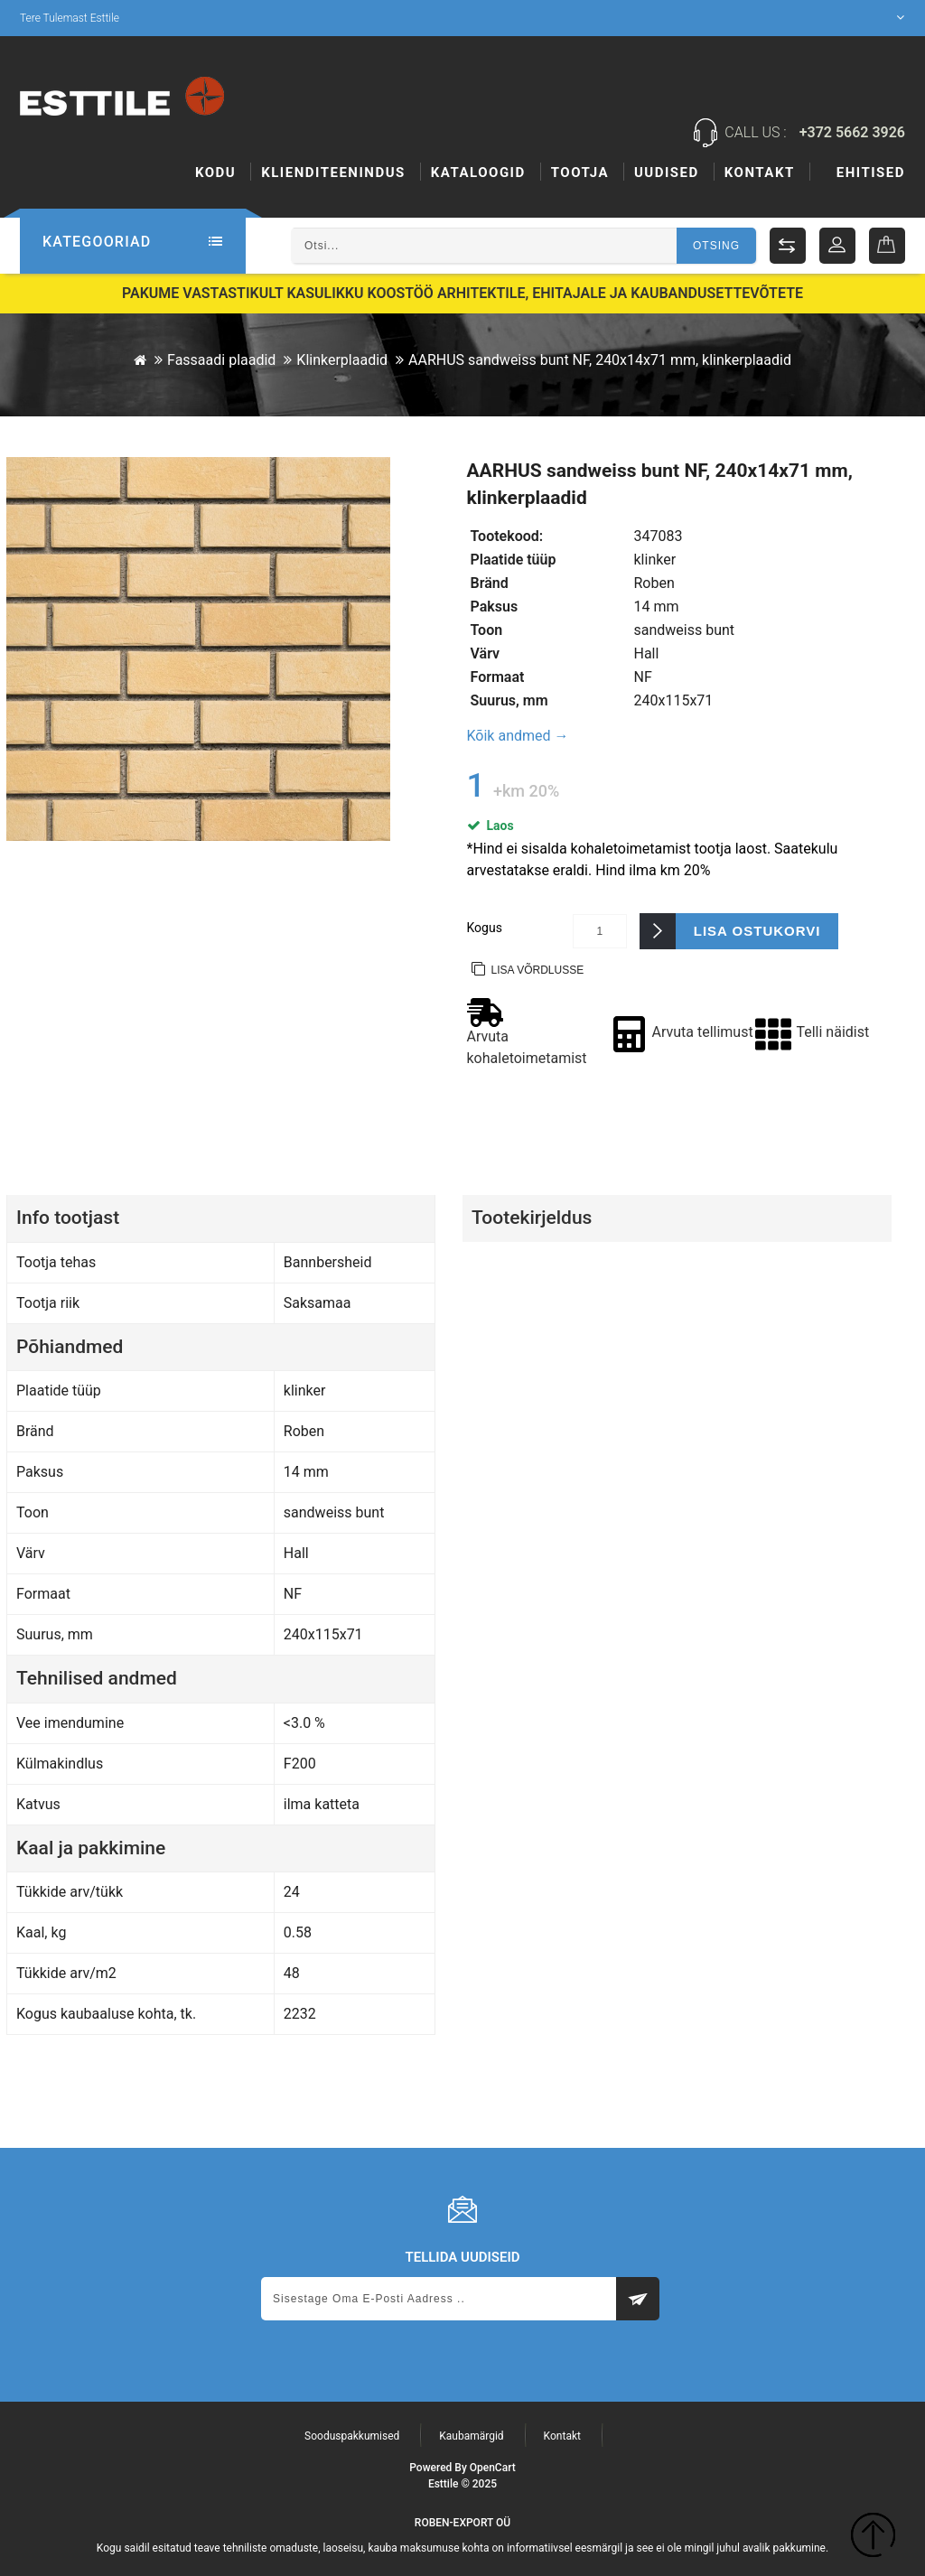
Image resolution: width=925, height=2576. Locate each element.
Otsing (716, 245)
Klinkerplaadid (342, 360)
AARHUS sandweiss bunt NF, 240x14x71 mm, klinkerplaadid (599, 360)
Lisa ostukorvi (757, 930)
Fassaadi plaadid (221, 360)
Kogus (484, 927)
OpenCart (493, 2467)
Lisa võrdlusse (537, 970)
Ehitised (585, 172)
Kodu (215, 172)
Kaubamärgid (471, 2436)
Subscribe (637, 2298)
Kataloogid (478, 172)
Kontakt (870, 172)
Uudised (760, 172)
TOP (873, 2537)
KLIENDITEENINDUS (333, 172)
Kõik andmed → (518, 735)
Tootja (674, 172)
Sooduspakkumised (351, 2436)
